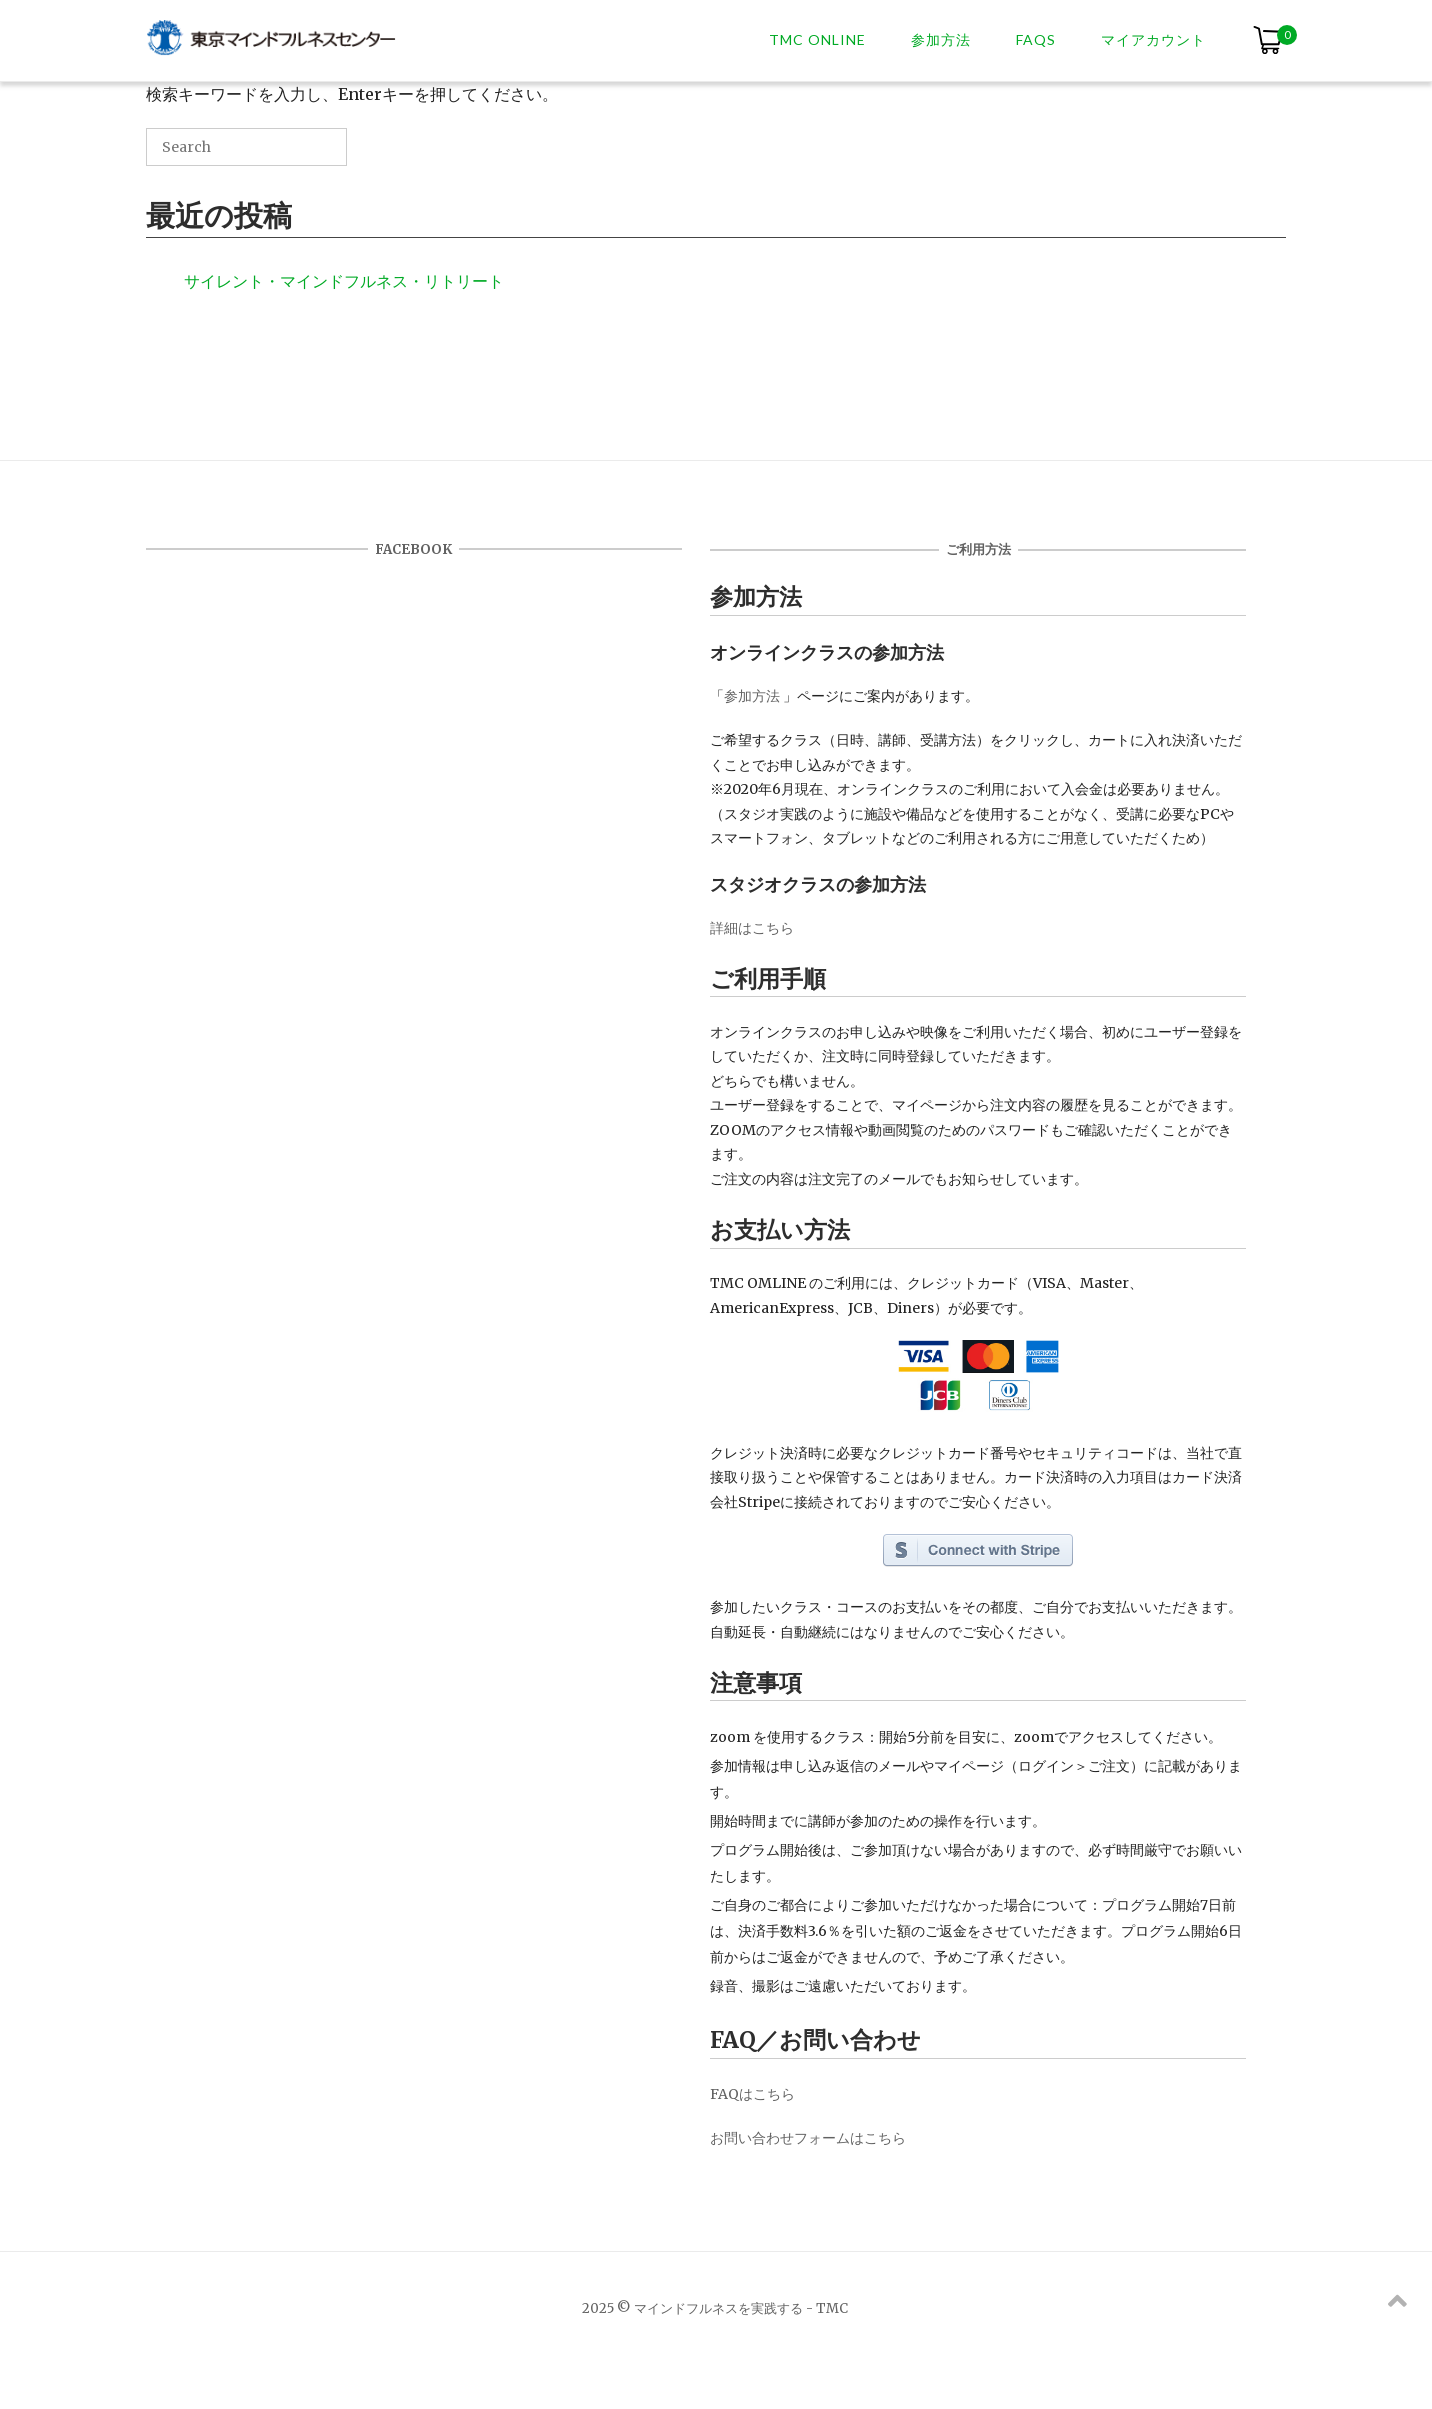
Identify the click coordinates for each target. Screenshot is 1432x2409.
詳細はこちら (752, 928)
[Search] (302, 154)
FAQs (1036, 39)
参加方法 (941, 39)
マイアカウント (1153, 39)
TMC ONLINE (817, 39)
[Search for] (246, 147)
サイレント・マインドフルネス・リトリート (344, 281)
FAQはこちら (752, 2094)
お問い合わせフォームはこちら (808, 2138)
